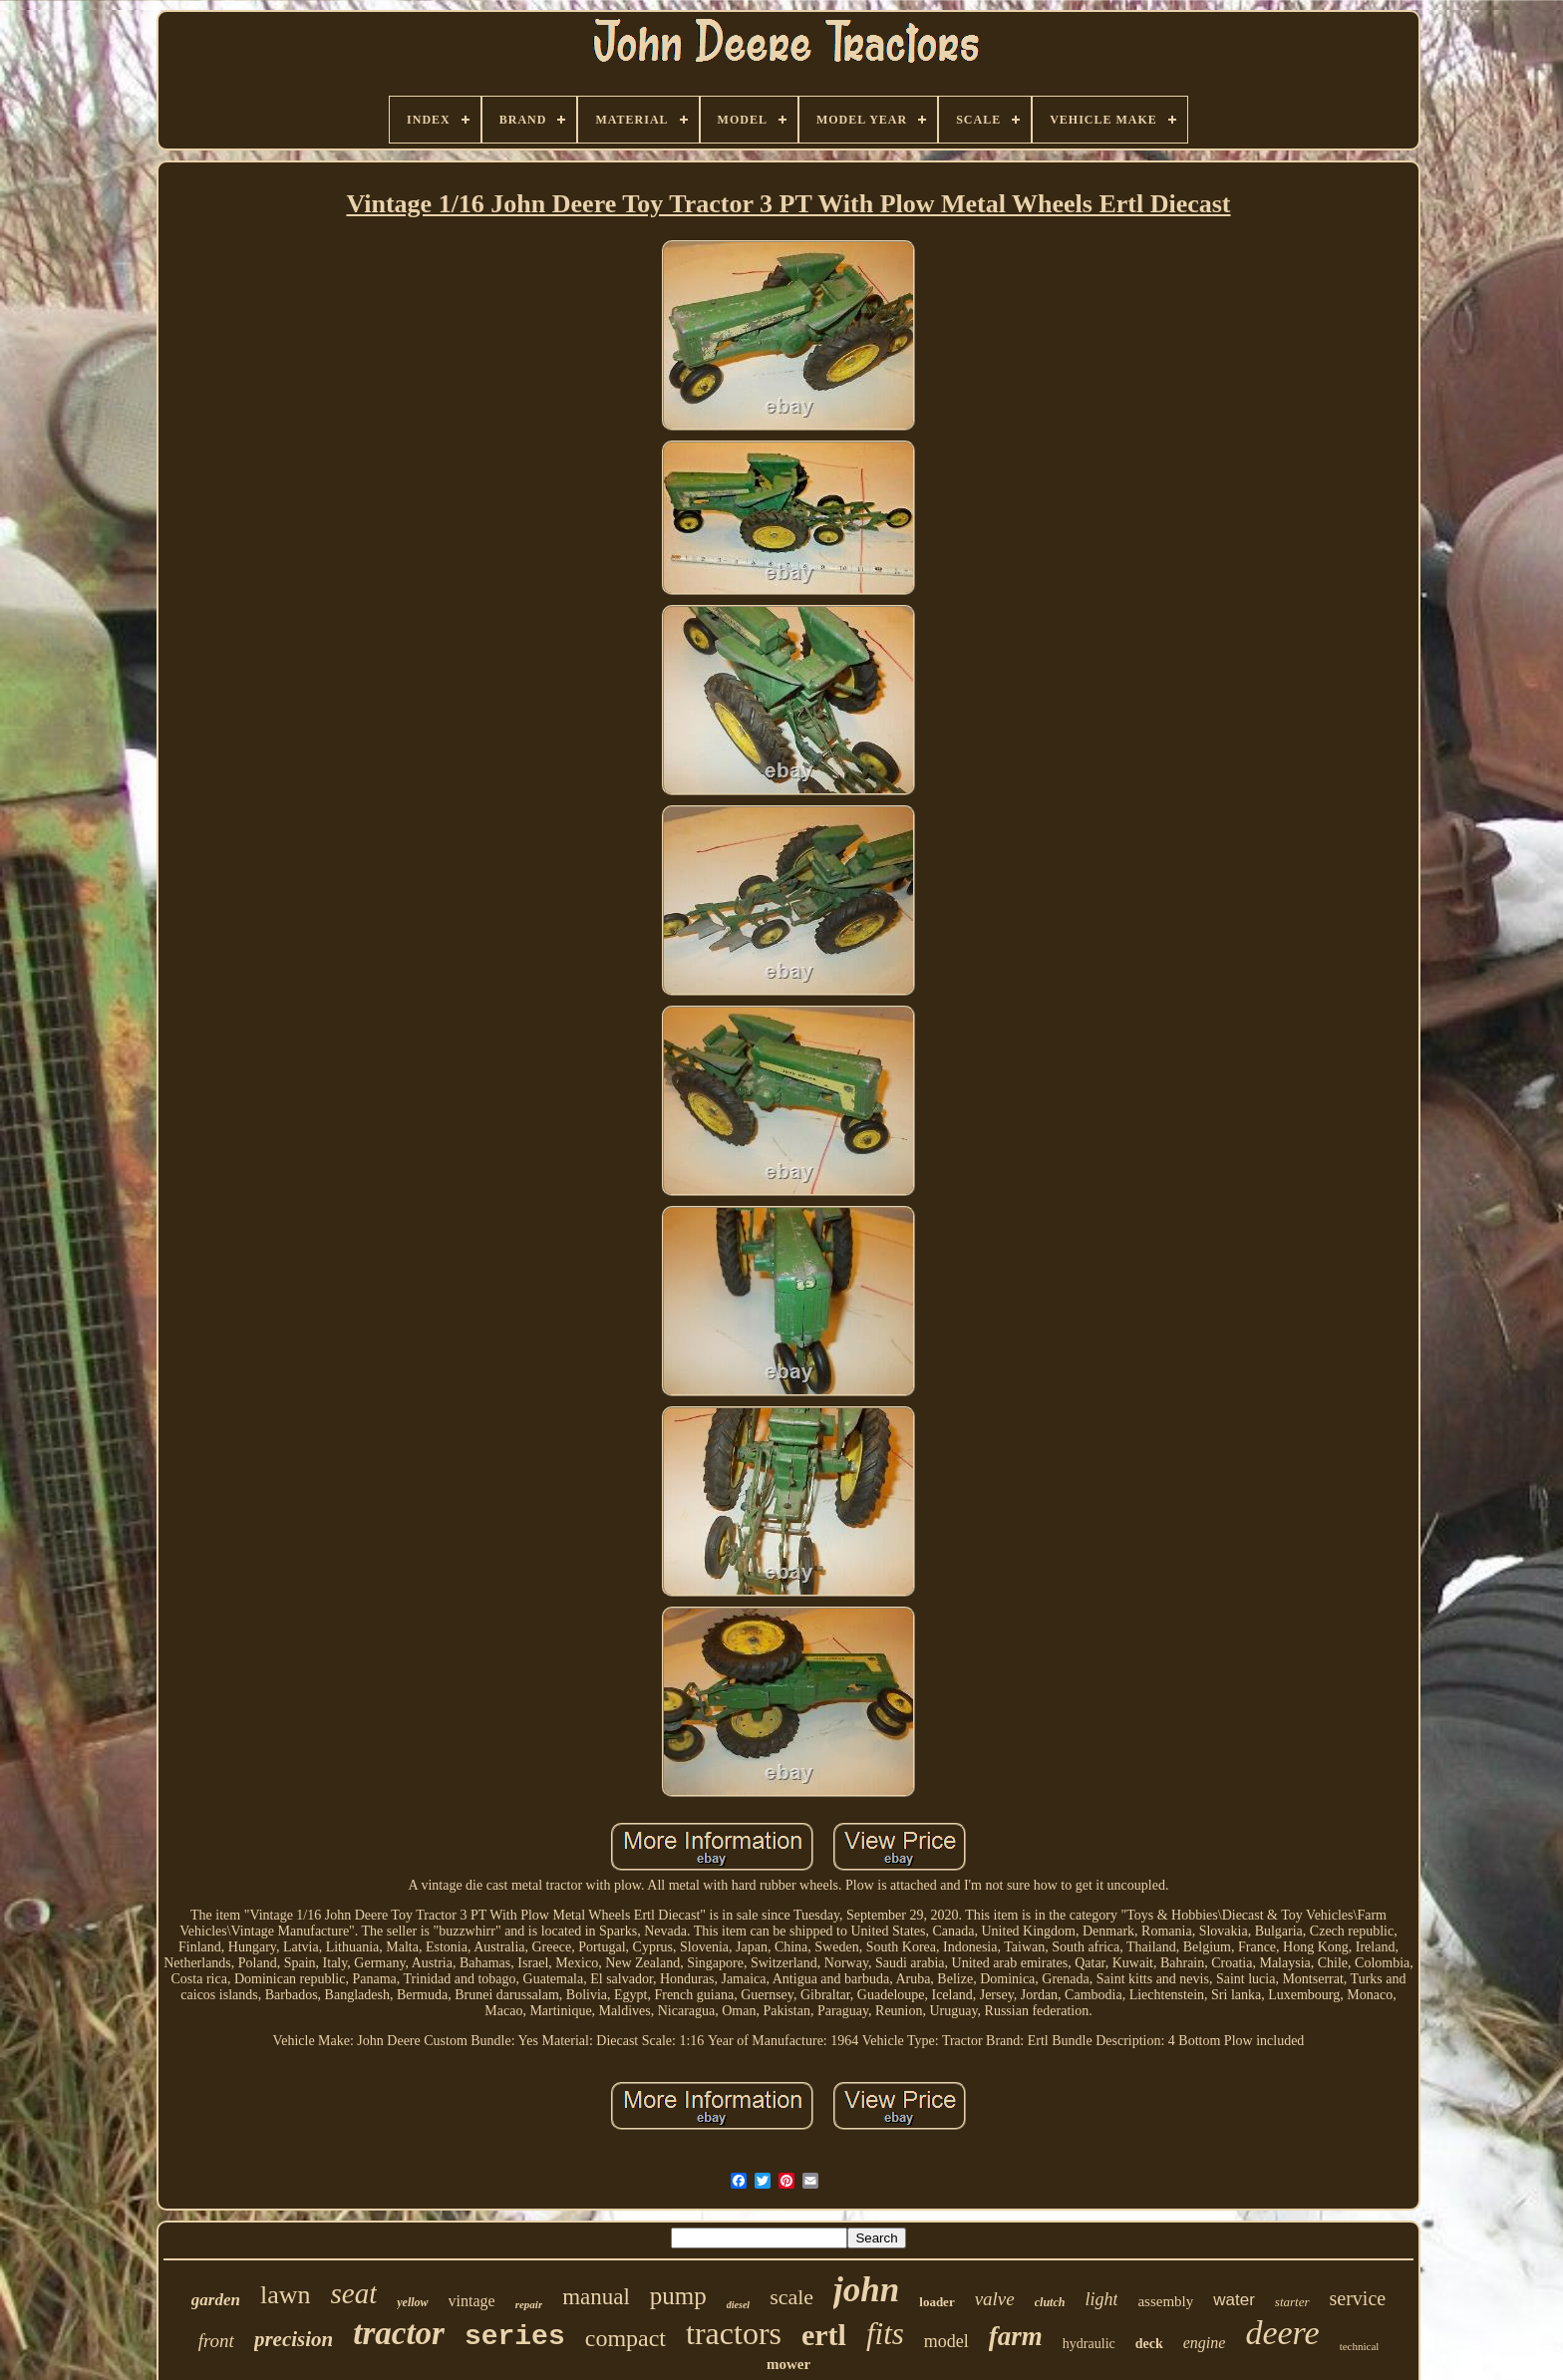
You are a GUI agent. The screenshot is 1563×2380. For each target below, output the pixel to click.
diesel (738, 2304)
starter (1292, 2301)
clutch (1050, 2302)
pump (678, 2295)
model (946, 2341)
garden (215, 2299)
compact (625, 2338)
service (1358, 2298)
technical (1360, 2346)
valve (995, 2298)
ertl (823, 2334)
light (1101, 2299)
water (1234, 2299)
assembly (1165, 2301)
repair (529, 2304)
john (866, 2289)
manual (596, 2296)
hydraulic (1089, 2343)
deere (1282, 2332)
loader (936, 2301)
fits (885, 2333)
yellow (412, 2302)
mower (788, 2364)
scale (791, 2296)
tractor (399, 2333)
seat (354, 2293)
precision (293, 2339)
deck (1149, 2343)
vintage (472, 2300)
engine (1204, 2342)
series (515, 2336)
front (216, 2340)
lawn (285, 2294)
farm (1016, 2336)
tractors (734, 2333)
